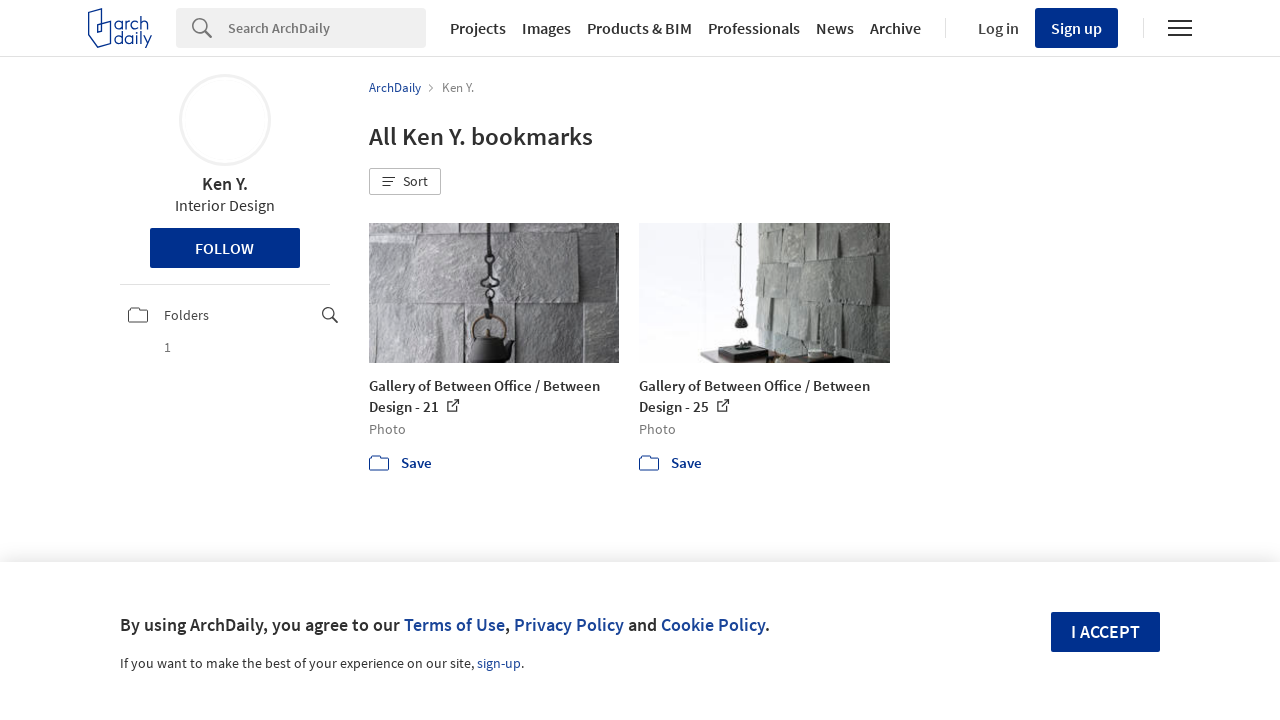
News (835, 28)
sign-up (499, 663)
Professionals (754, 28)
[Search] (327, 28)
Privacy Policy (569, 624)
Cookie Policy (713, 624)
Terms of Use (454, 624)
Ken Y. (225, 183)
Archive (895, 28)
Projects (478, 28)
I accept (1105, 631)
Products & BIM (639, 28)
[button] (405, 182)
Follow (224, 248)
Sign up (1076, 28)
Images (546, 28)
